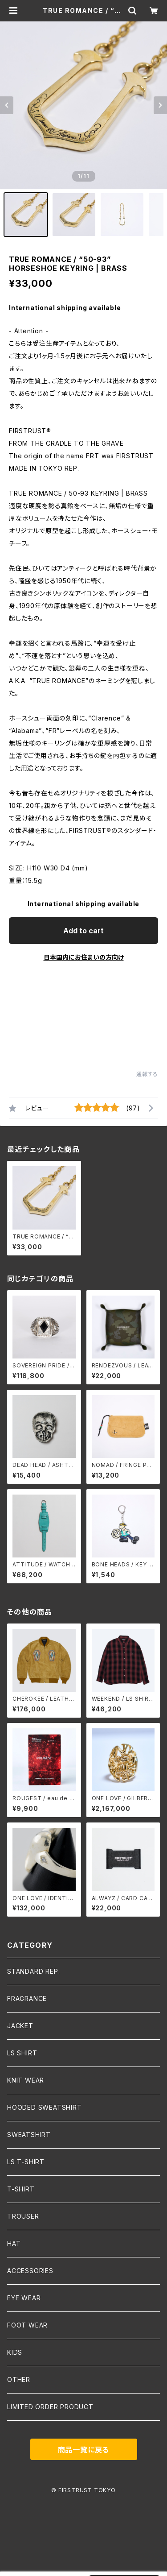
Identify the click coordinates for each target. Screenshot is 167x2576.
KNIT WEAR (25, 2080)
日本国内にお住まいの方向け (84, 957)
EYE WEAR (24, 2298)
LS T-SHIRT (26, 2162)
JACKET (20, 2025)
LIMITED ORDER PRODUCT (50, 2406)
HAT (13, 2243)
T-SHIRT (21, 2189)
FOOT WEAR (27, 2325)
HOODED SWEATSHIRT (44, 2107)
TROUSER (23, 2216)
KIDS (14, 2352)
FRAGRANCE (27, 1998)
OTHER (18, 2379)
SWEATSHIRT (29, 2134)
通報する (147, 1074)
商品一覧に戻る (84, 2449)
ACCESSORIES (30, 2270)
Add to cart (83, 930)
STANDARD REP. (33, 1971)
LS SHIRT (22, 2053)
